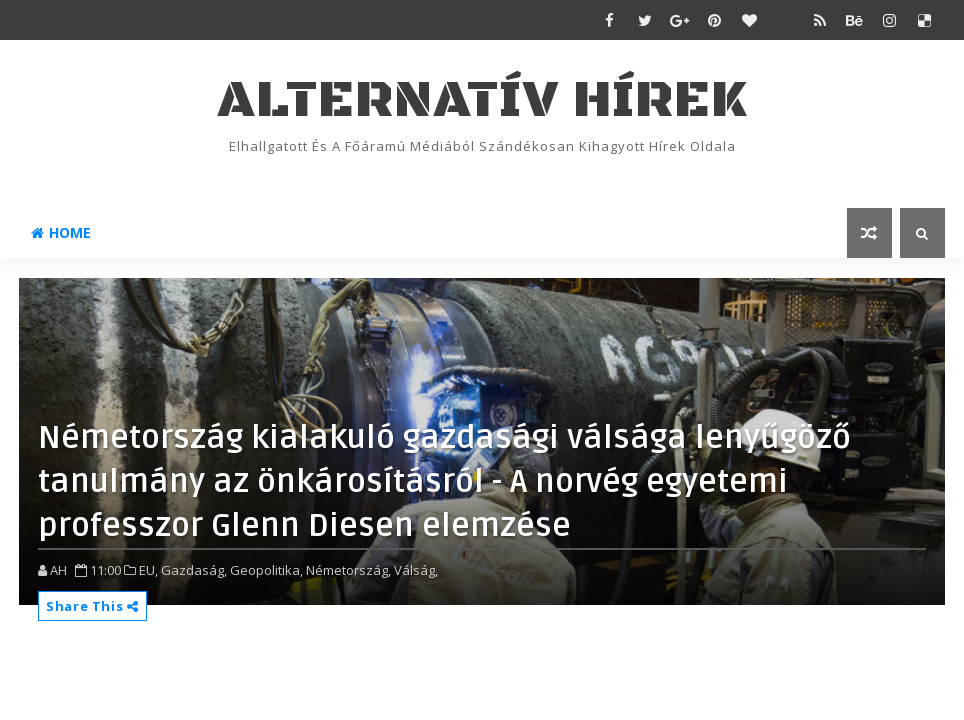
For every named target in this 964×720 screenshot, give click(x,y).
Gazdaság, (194, 570)
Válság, (416, 570)
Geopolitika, (266, 570)
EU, (148, 570)
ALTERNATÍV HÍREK (482, 100)
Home (61, 232)
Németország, (348, 570)
